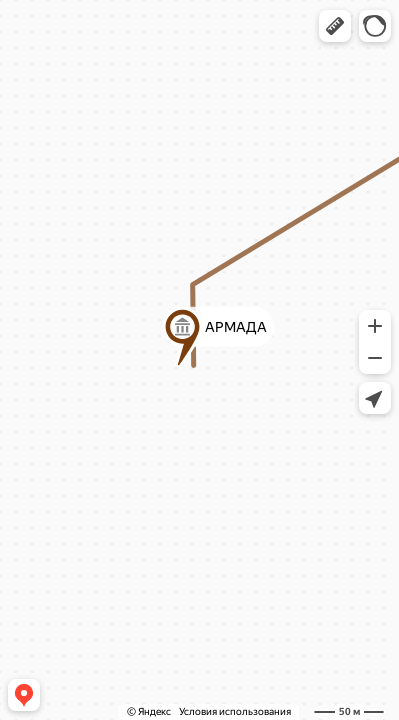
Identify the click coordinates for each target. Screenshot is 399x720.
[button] (335, 26)
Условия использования (235, 711)
